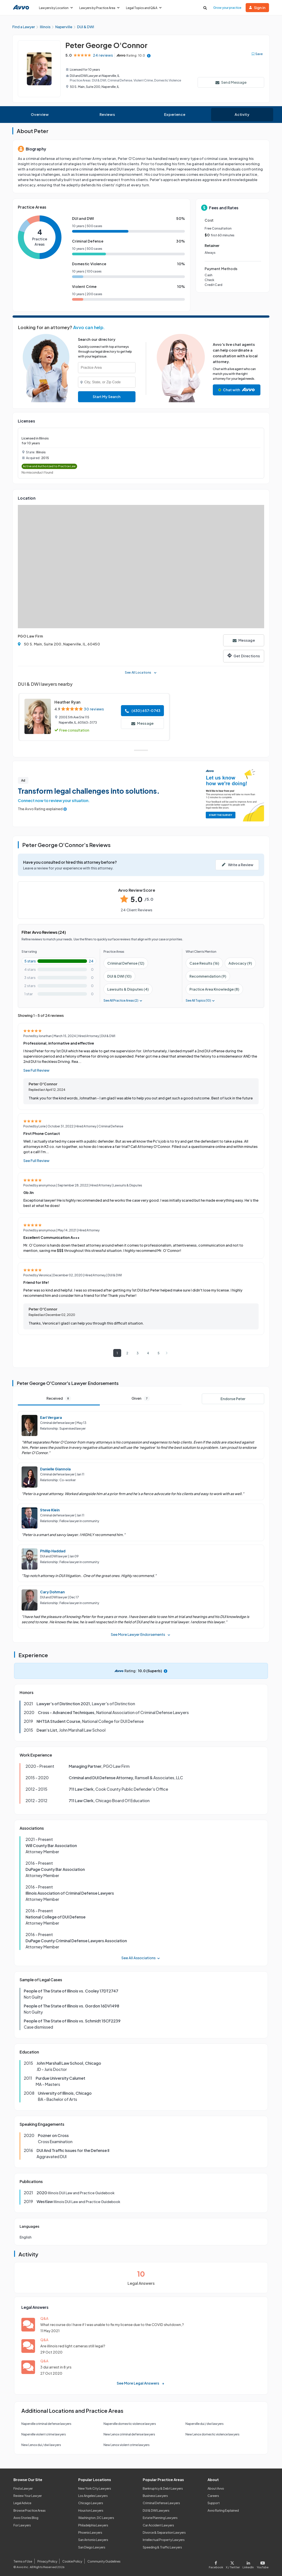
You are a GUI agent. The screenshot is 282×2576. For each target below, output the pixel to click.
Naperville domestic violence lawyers (130, 2424)
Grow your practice (227, 7)
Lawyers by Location (56, 8)
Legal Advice (22, 2503)
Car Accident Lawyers (158, 2525)
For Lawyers (22, 2525)
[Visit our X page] (232, 2564)
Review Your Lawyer (27, 2496)
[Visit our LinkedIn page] (248, 2564)
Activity (242, 114)
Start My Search (107, 396)
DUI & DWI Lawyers (156, 2510)
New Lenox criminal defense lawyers (129, 2434)
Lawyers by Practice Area (99, 8)
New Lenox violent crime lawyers (127, 2445)
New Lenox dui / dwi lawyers (41, 2445)
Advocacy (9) (240, 963)
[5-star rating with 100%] (59, 961)
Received (58, 1398)
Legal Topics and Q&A (143, 8)
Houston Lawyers (90, 2510)
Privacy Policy (47, 2561)
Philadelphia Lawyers (93, 2525)
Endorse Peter (233, 1398)
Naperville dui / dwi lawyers (205, 2424)
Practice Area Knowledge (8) (214, 989)
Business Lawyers (155, 2496)
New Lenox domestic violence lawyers (212, 2434)
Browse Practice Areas (29, 2510)
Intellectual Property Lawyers (164, 2540)
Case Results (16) (204, 963)
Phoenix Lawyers (90, 2532)
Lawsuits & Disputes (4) (128, 989)
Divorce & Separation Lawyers (164, 2532)
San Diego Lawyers (91, 2547)
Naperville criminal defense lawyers (46, 2424)
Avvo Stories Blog (25, 2518)
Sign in (257, 7)
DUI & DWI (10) (119, 976)
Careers (213, 2496)
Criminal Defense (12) (125, 963)
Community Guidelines (104, 2561)
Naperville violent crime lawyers (43, 2434)
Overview (40, 114)
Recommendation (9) (207, 976)
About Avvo (216, 2488)
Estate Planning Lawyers (160, 2518)
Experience (174, 114)
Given (141, 1398)
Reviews (107, 114)
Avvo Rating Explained (223, 2510)
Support (214, 2503)
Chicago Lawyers (90, 2503)
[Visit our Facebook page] (216, 2564)
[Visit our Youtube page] (262, 2564)
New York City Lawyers (94, 2488)
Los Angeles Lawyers (93, 2496)
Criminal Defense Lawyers (161, 2503)
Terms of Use (22, 2561)
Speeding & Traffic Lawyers (162, 2547)
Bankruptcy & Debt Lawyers (163, 2488)
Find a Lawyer (23, 2488)
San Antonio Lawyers (93, 2540)
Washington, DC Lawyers (96, 2518)
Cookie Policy (72, 2561)
